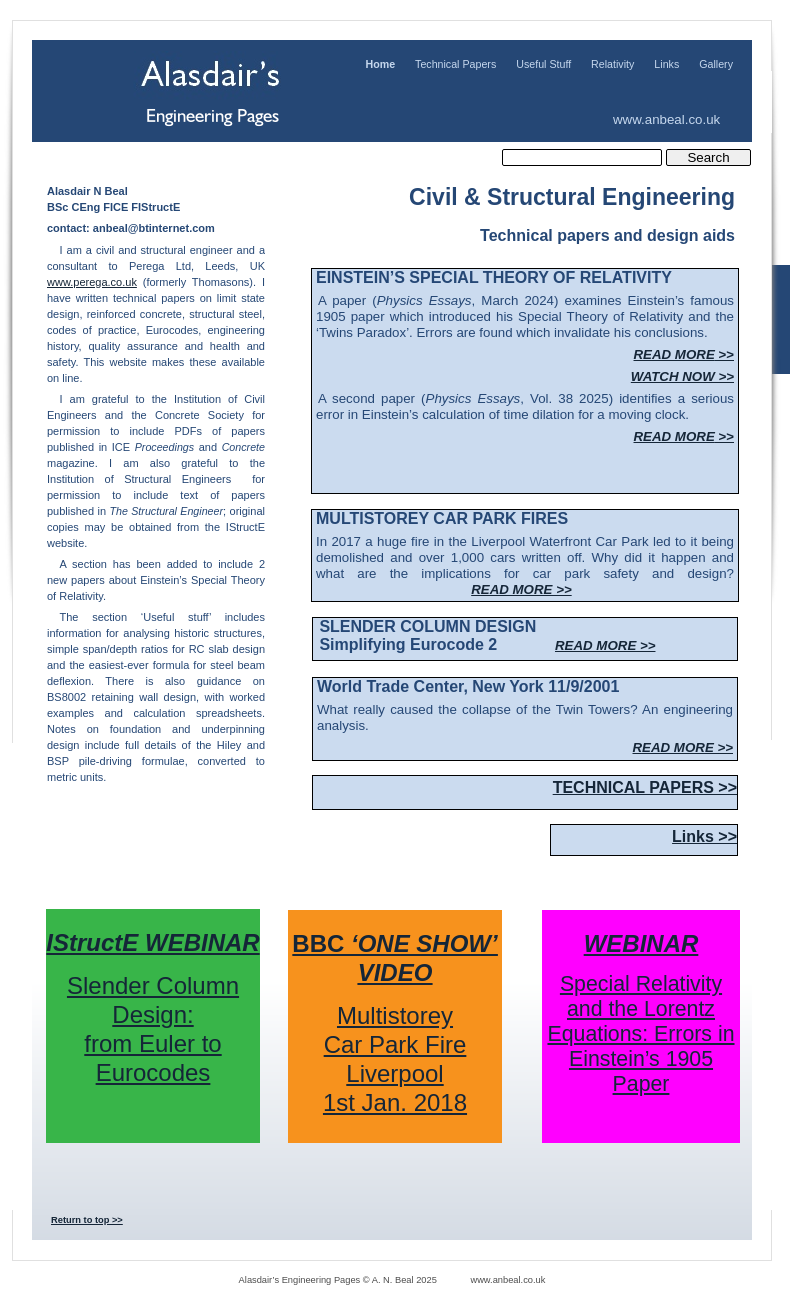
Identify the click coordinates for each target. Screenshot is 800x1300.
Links (666, 64)
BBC (394, 958)
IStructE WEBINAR (152, 942)
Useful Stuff (543, 64)
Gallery (716, 64)
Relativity (612, 64)
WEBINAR (641, 943)
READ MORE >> (521, 589)
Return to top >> (87, 1220)
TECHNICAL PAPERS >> (645, 787)
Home (380, 64)
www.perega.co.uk (92, 282)
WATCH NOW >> (682, 376)
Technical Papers (455, 64)
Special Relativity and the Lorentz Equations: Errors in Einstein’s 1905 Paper (640, 1034)
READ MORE (684, 354)
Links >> (704, 836)
